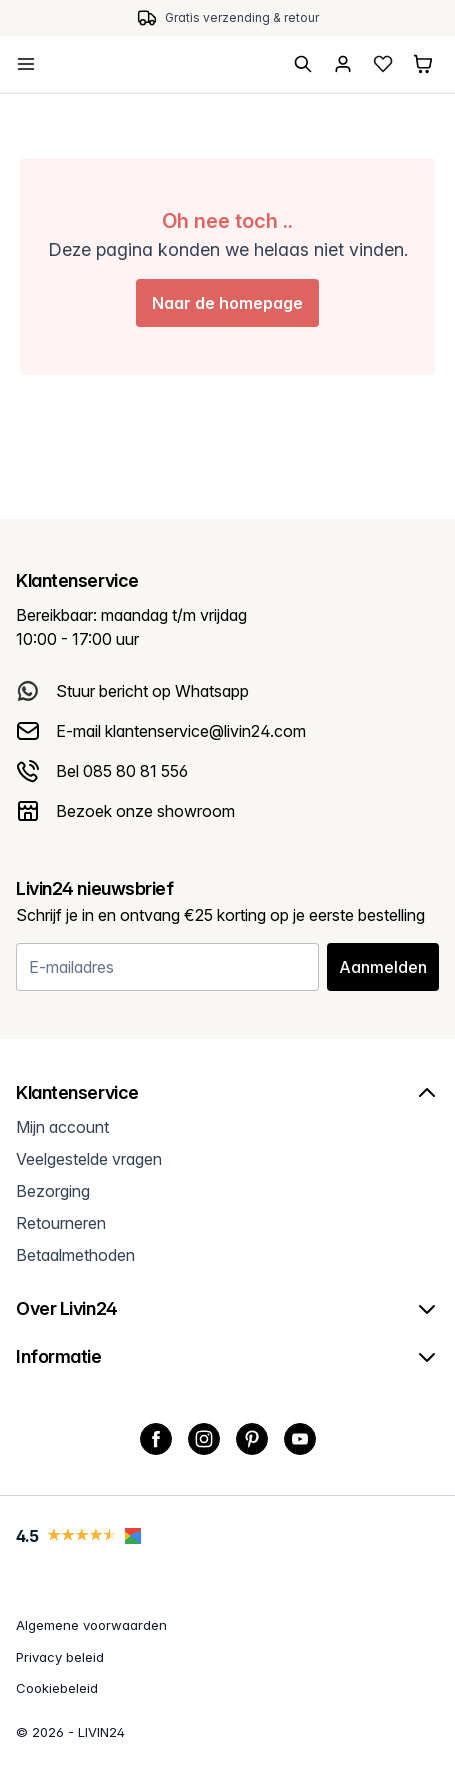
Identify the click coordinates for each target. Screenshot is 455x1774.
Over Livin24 (227, 1309)
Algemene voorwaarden (91, 1625)
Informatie (227, 1357)
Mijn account (62, 1127)
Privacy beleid (60, 1657)
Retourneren (61, 1223)
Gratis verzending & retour (242, 17)
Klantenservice (227, 1093)
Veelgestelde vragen (89, 1159)
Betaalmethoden (75, 1255)
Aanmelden (383, 967)
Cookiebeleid (57, 1688)
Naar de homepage (227, 303)
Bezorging (53, 1191)
